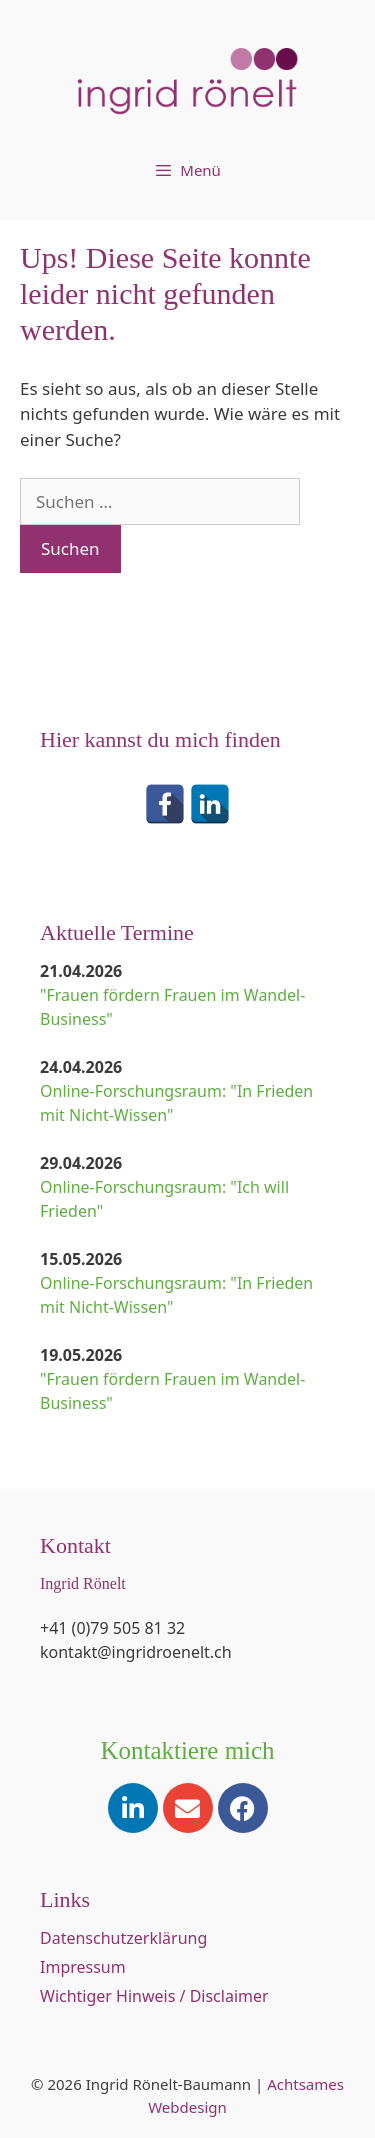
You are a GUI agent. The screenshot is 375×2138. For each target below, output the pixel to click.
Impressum (83, 1967)
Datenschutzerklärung (123, 1938)
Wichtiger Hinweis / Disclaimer (154, 1996)
